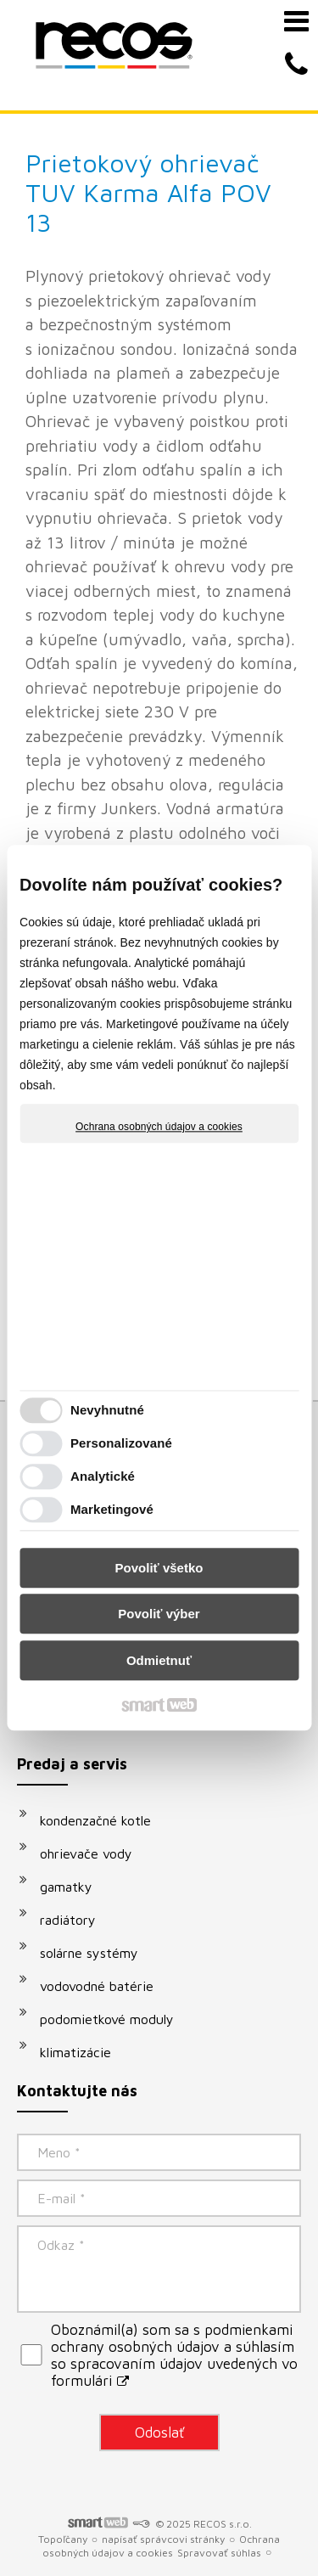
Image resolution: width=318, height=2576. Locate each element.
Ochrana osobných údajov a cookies (159, 1127)
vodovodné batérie (96, 1986)
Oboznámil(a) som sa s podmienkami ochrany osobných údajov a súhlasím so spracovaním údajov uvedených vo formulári (174, 2355)
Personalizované (121, 1444)
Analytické (102, 1477)
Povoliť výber (158, 1614)
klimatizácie (75, 2052)
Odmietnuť (159, 1660)
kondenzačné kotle (95, 1820)
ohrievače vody (86, 1853)
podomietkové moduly (107, 2019)
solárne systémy (89, 1952)
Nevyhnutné (107, 1410)
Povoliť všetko (159, 1568)
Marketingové (111, 1510)
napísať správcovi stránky (163, 2539)
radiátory (68, 1919)
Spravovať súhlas (219, 2552)
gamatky (66, 1886)
